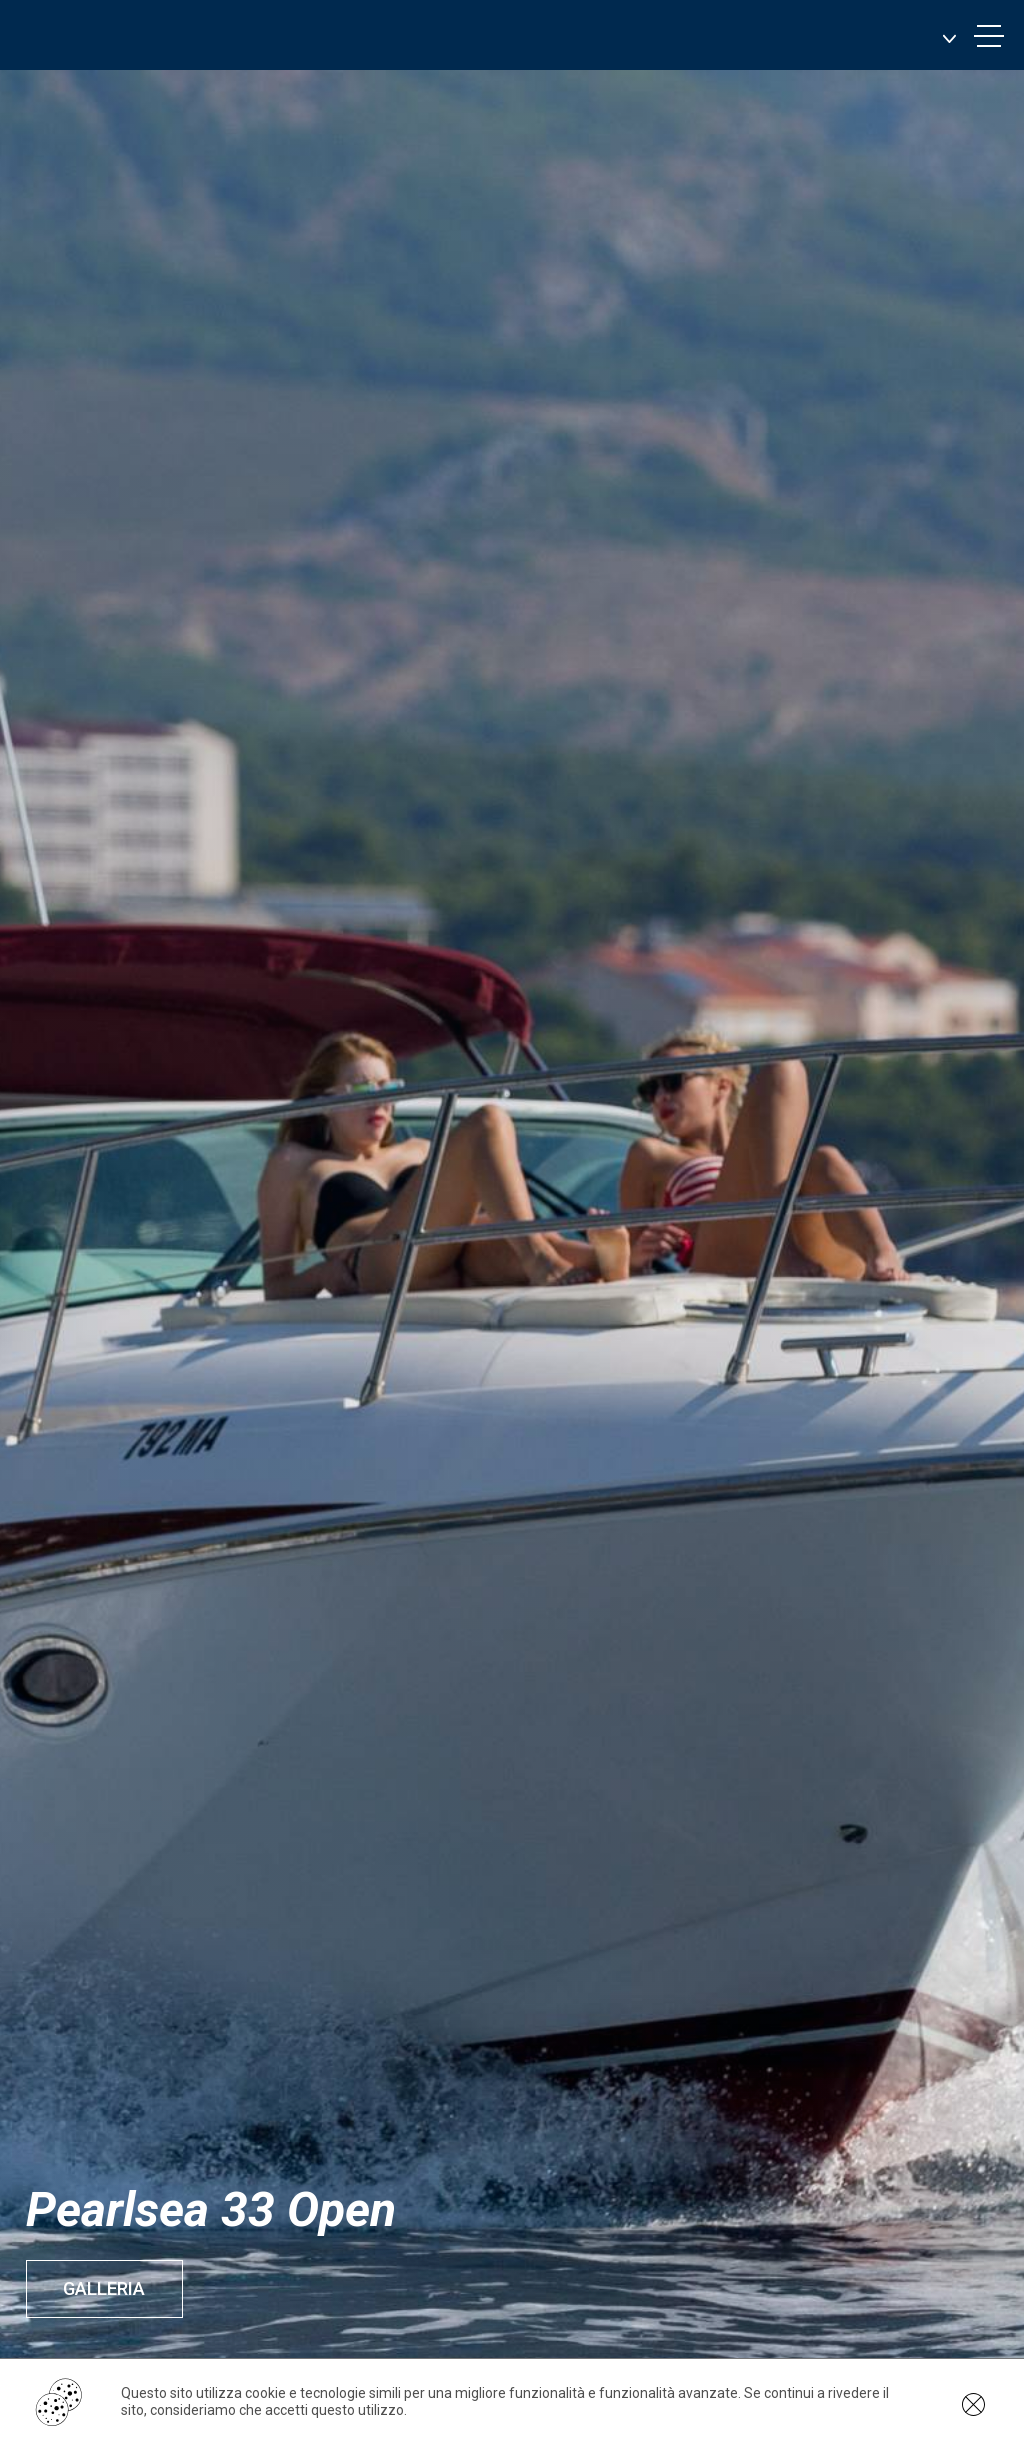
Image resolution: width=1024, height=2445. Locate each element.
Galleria (107, 2288)
